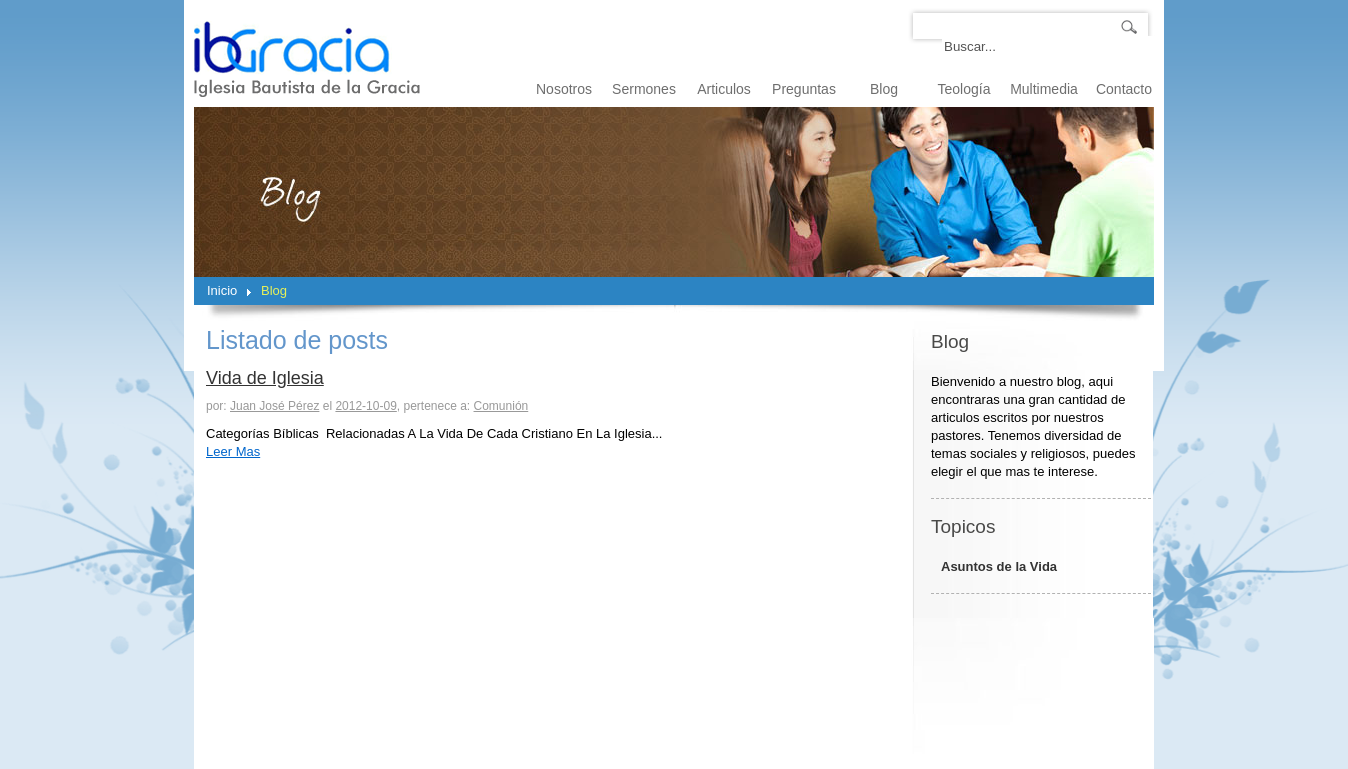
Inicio (222, 290)
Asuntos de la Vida (999, 566)
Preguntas (804, 89)
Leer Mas (233, 451)
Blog (884, 89)
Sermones (644, 89)
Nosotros (564, 89)
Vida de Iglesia (265, 378)
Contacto (1124, 89)
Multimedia (1044, 89)
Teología (964, 89)
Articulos (724, 89)
